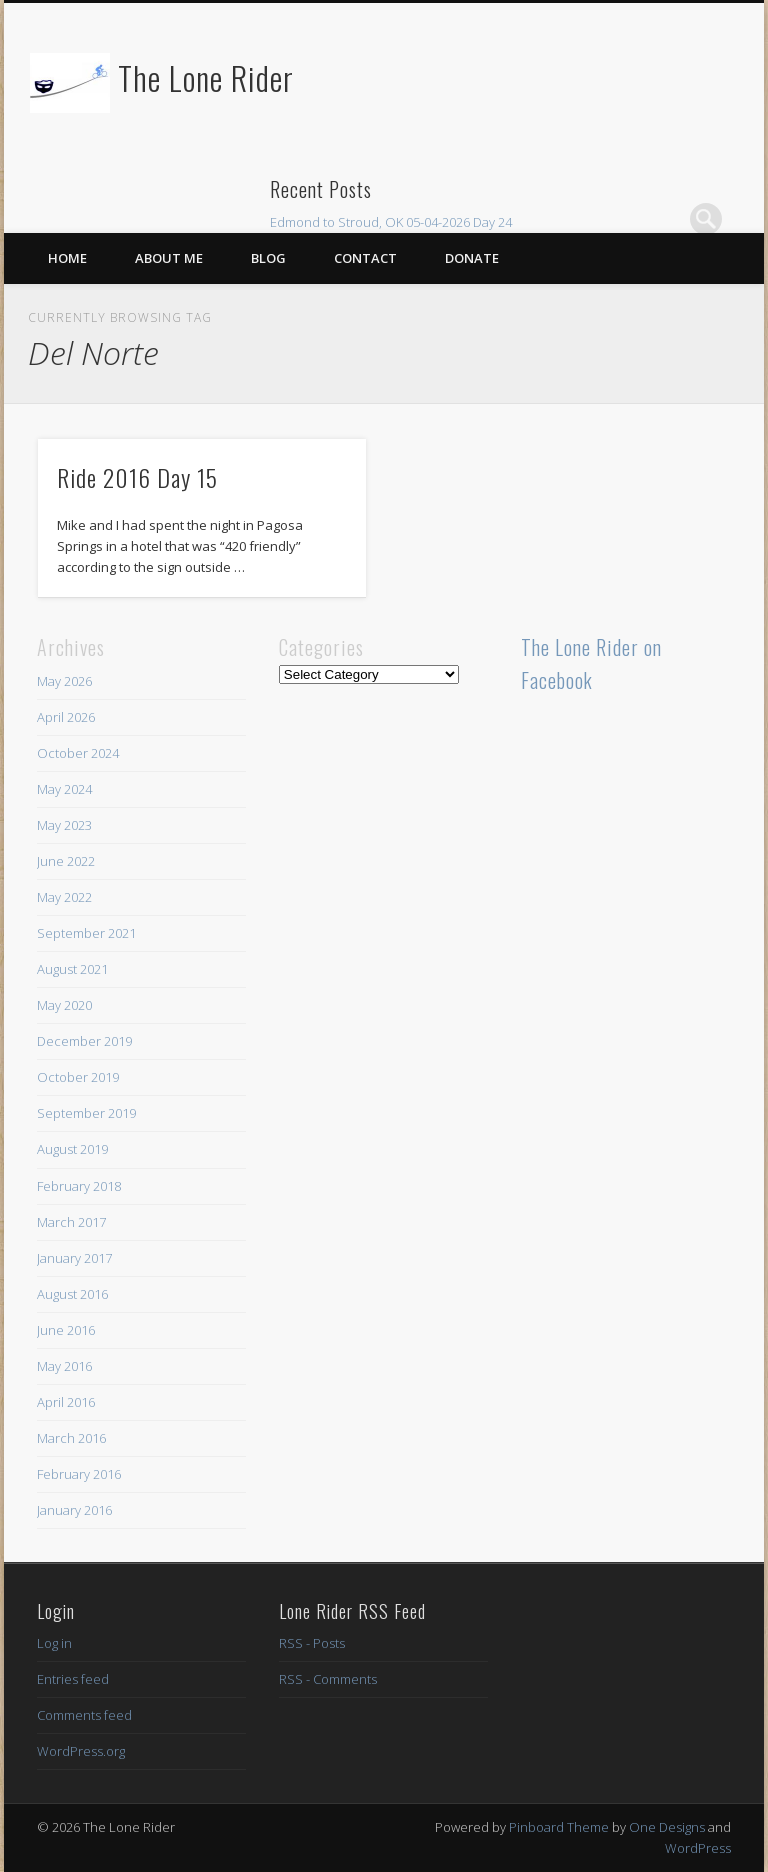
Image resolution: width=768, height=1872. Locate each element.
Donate (472, 258)
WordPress (698, 1848)
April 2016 (66, 1402)
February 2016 (79, 1474)
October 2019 (78, 1077)
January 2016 (74, 1510)
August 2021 (72, 969)
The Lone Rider (206, 77)
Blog (268, 258)
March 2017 (71, 1222)
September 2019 (86, 1113)
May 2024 (64, 789)
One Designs (667, 1827)
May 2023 (64, 825)
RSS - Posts (312, 1643)
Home (67, 258)
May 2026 (64, 681)
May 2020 (64, 1005)
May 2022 (64, 897)
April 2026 (66, 717)
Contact (365, 258)
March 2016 (71, 1438)
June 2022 (66, 861)
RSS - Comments (328, 1679)
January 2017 (74, 1258)
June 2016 (66, 1330)
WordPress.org (81, 1751)
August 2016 (72, 1294)
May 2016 (64, 1366)
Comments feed (84, 1715)
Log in (54, 1643)
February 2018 (79, 1186)
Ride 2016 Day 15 (137, 477)
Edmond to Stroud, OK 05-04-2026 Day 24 (391, 222)
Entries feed (73, 1679)
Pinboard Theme (559, 1827)
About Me (169, 258)
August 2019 (72, 1149)
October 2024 (78, 753)
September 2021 (86, 933)
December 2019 (84, 1041)
